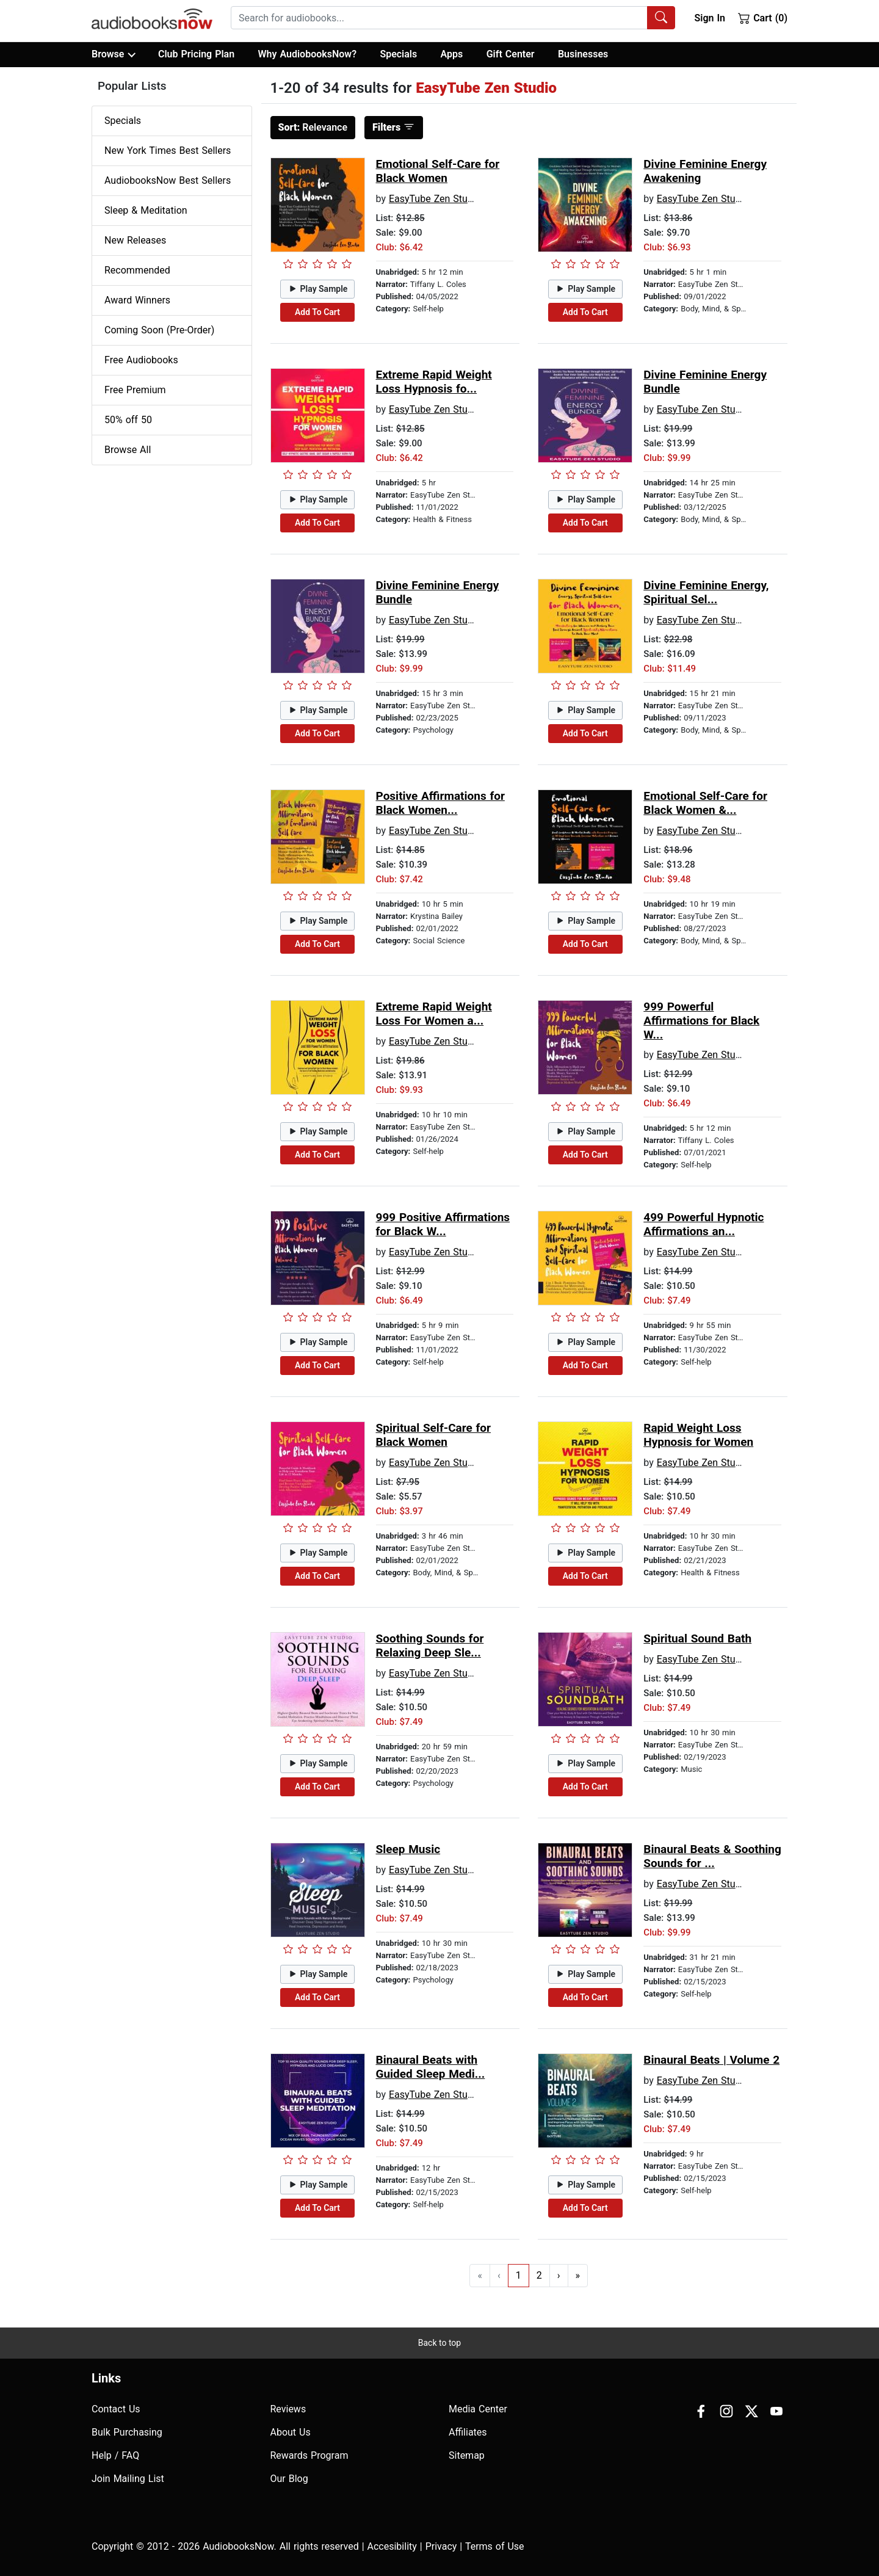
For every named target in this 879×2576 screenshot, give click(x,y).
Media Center (478, 2409)
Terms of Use (494, 2546)
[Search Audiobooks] (661, 17)
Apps (452, 54)
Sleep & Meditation (145, 210)
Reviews (288, 2409)
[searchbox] (439, 17)
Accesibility (392, 2546)
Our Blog (289, 2478)
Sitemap (467, 2455)
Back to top (439, 2343)
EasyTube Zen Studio (435, 199)
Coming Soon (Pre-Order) (159, 330)
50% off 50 (128, 420)
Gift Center (511, 54)
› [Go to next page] (558, 2275)
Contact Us (116, 2409)
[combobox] (453, 17)
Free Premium (134, 390)
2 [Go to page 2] (539, 2275)
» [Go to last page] (578, 2275)
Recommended (137, 270)
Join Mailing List (128, 2478)
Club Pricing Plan (196, 54)
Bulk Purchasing (127, 2432)
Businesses (583, 54)
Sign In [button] (709, 18)
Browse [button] (113, 54)
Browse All (127, 449)
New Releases (135, 240)
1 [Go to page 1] (518, 2275)
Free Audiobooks (141, 360)
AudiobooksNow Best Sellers (167, 180)
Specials (398, 54)
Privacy (441, 2546)
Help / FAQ (115, 2455)
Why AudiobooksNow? (307, 54)
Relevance (313, 127)
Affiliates (468, 2432)
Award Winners (137, 300)
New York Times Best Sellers (167, 150)
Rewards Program (309, 2455)
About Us (290, 2432)
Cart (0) (762, 18)
